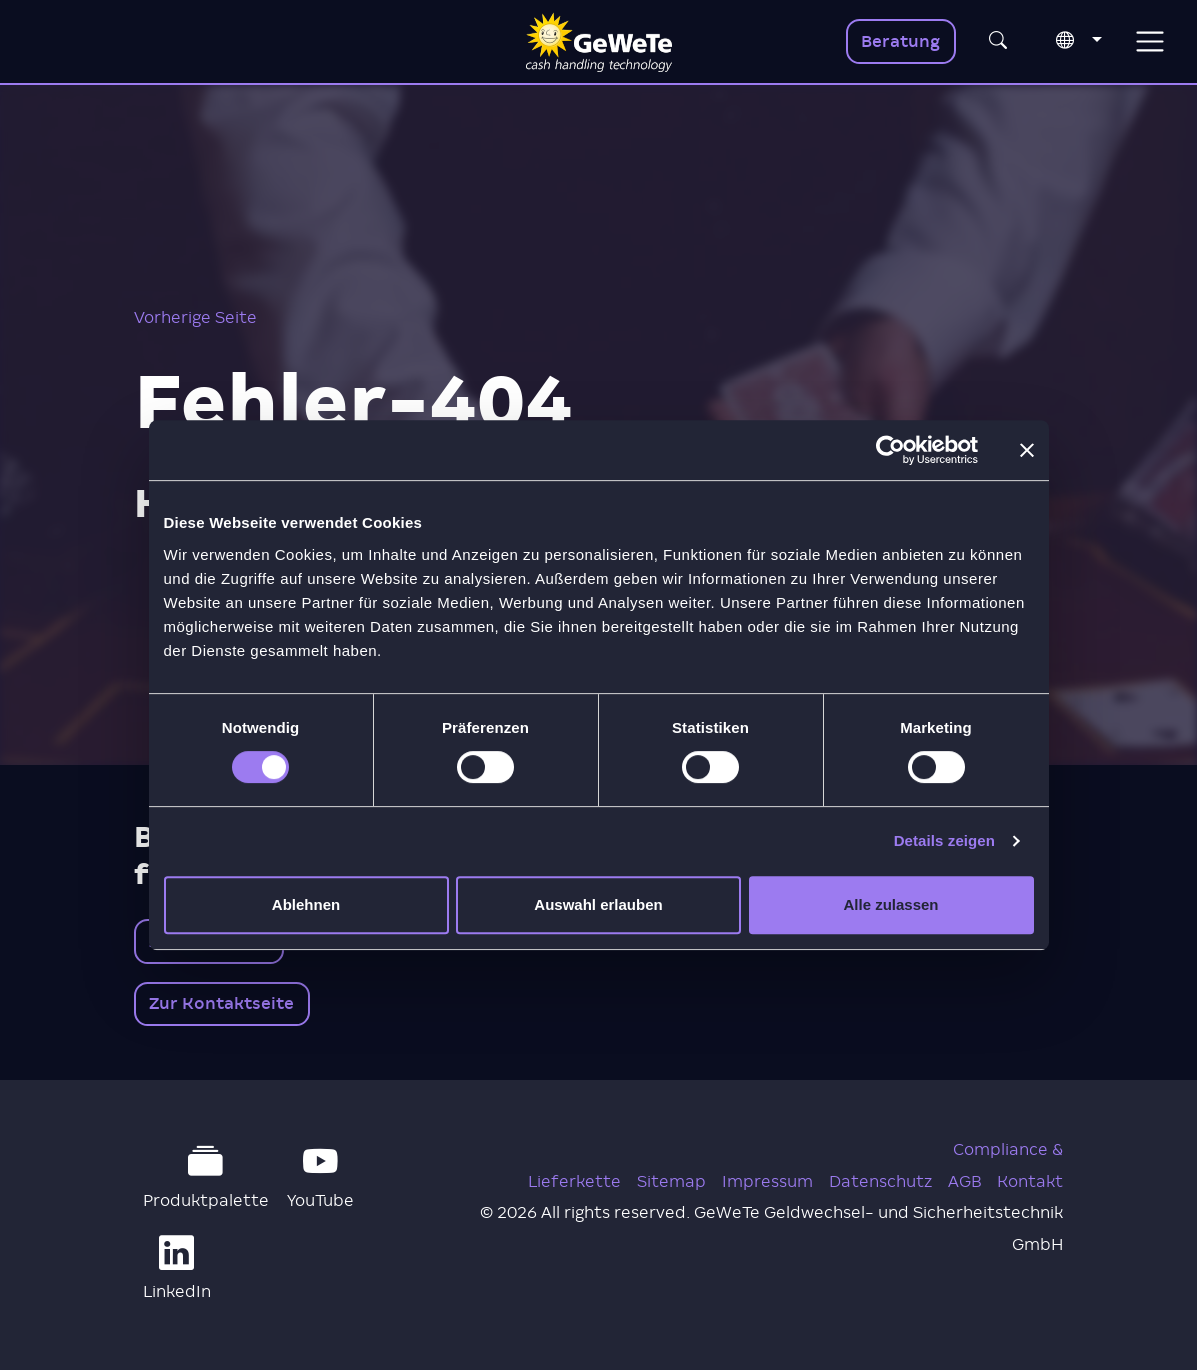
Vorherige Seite (195, 317)
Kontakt (1030, 1181)
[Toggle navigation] (1149, 41)
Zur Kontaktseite (221, 1003)
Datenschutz (880, 1181)
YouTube (320, 1177)
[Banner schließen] (1027, 450)
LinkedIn (177, 1268)
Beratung (900, 41)
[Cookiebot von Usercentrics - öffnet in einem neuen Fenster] (890, 450)
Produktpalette (206, 1177)
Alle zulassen (890, 904)
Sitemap (671, 1181)
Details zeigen (944, 840)
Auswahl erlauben (598, 904)
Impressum (767, 1181)
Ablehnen (306, 904)
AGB (964, 1181)
